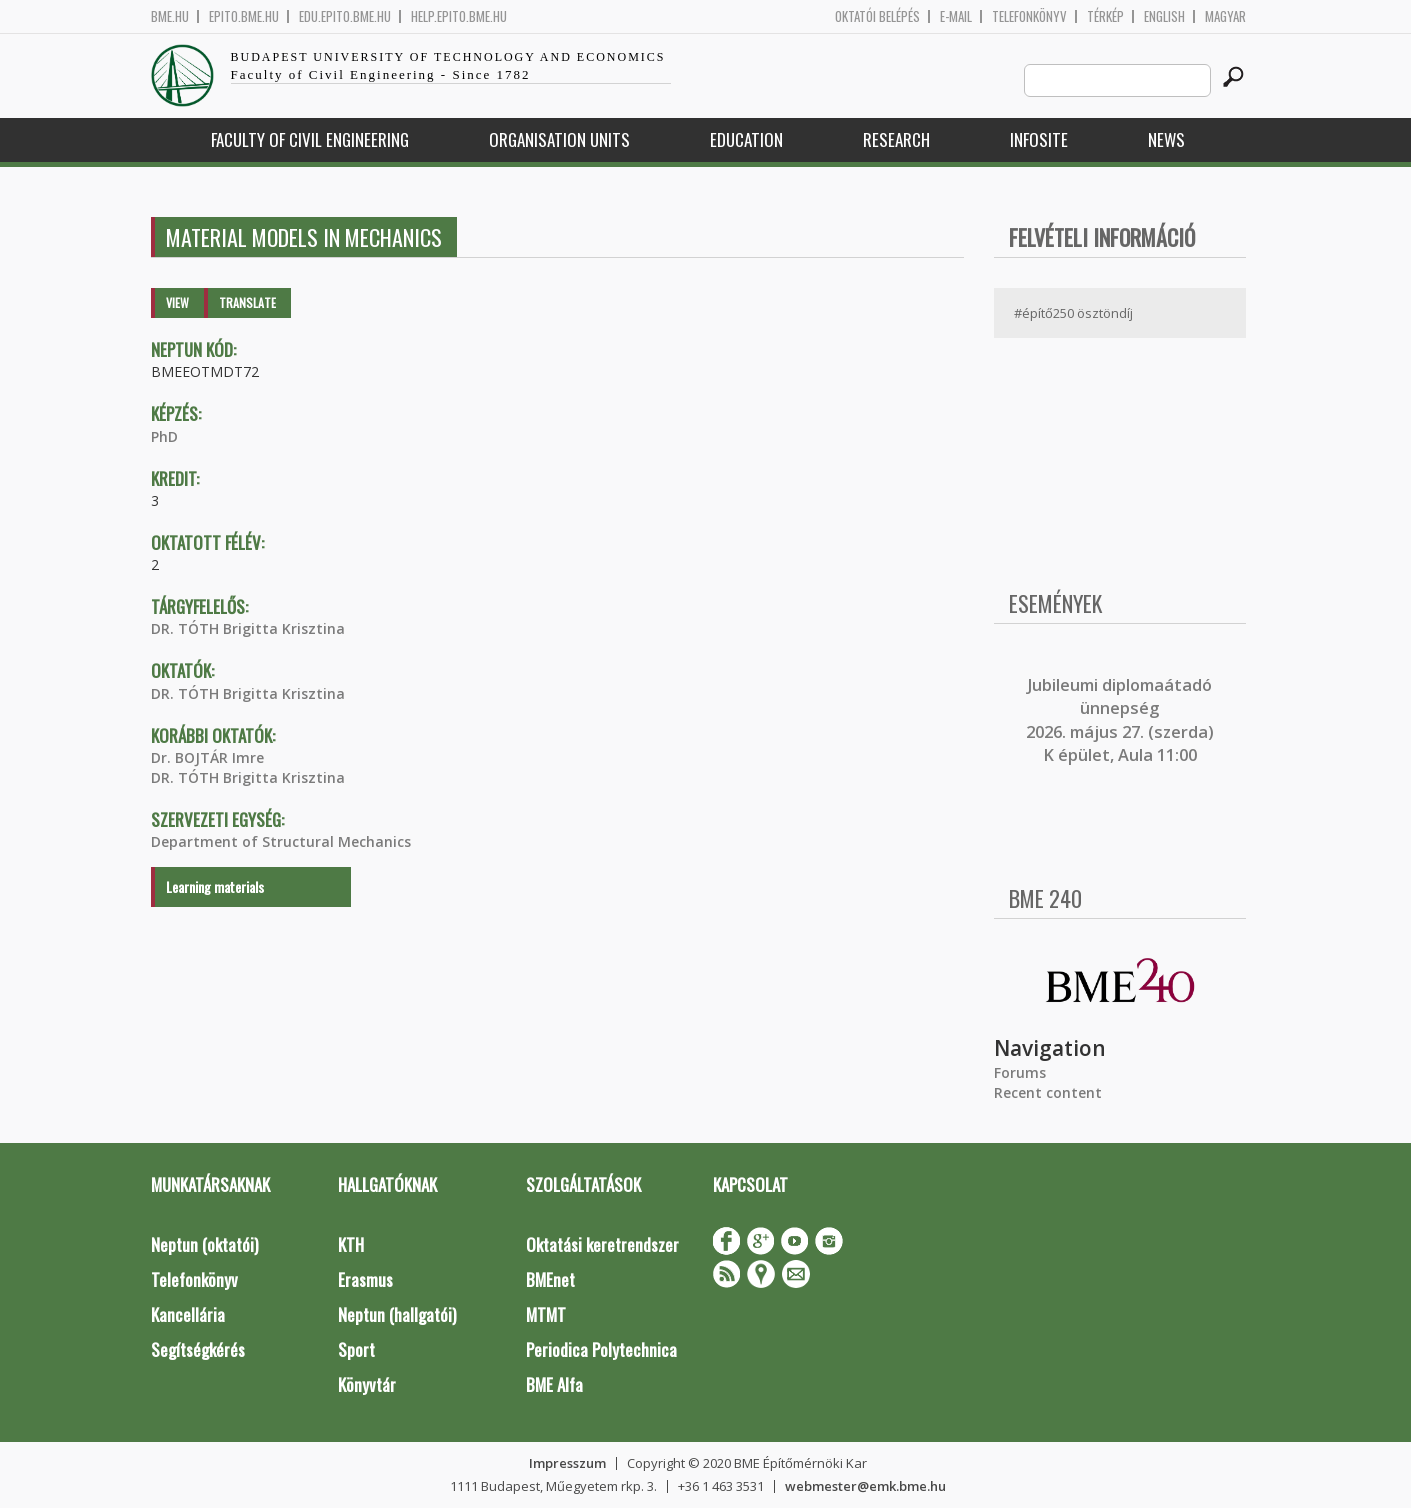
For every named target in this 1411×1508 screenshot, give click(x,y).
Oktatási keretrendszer (602, 1244)
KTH (351, 1244)
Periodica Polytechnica (601, 1349)
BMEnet (550, 1279)
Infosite (1039, 139)
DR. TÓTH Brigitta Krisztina (248, 628)
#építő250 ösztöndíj (1073, 313)
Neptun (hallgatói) (397, 1314)
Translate (247, 302)
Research (896, 139)
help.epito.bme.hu (459, 16)
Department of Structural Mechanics (281, 841)
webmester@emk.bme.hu (865, 1486)
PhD (164, 436)
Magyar (1225, 16)
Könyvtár (367, 1384)
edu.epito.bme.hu (345, 16)
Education (746, 139)
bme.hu (170, 16)
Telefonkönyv (1029, 16)
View (177, 302)
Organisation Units (559, 139)
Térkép (1105, 16)
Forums (1020, 1072)
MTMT (546, 1314)
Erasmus (365, 1279)
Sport (356, 1349)
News (1166, 139)
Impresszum (567, 1463)
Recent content (1048, 1092)
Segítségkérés (198, 1349)
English (1164, 16)
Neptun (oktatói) (204, 1244)
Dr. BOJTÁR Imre (207, 757)
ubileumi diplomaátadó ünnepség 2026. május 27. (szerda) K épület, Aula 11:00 (1120, 720)
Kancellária (188, 1314)
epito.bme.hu (244, 16)
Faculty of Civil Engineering (310, 139)
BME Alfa (554, 1384)
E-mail (956, 16)
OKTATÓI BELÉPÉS (877, 16)
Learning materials (215, 886)
